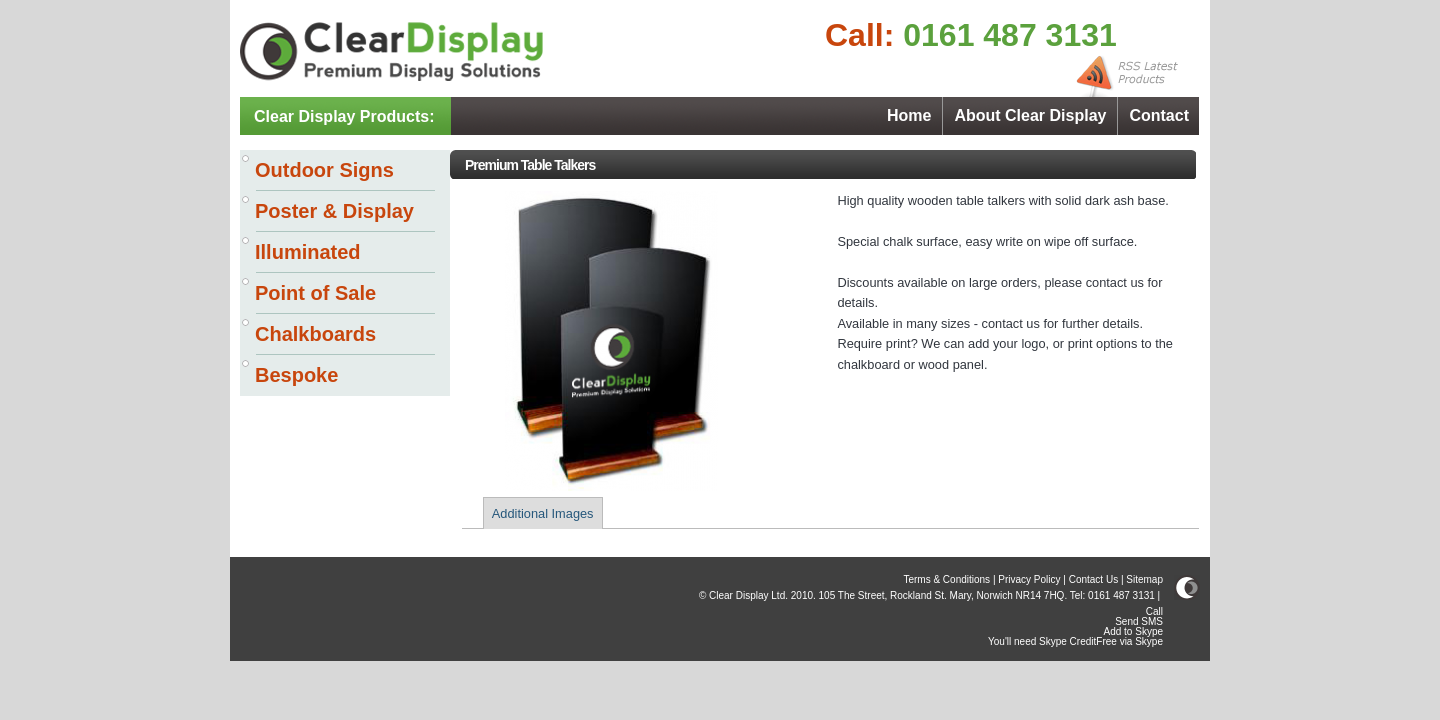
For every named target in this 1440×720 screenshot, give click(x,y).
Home (909, 115)
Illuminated (308, 252)
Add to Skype (1133, 631)
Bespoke (296, 375)
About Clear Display (1030, 115)
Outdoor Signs (324, 170)
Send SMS (1139, 621)
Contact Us (1093, 579)
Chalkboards (315, 334)
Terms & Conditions (946, 579)
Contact (1159, 115)
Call (1154, 611)
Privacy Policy (1029, 579)
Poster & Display (334, 211)
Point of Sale (315, 293)
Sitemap (1144, 579)
